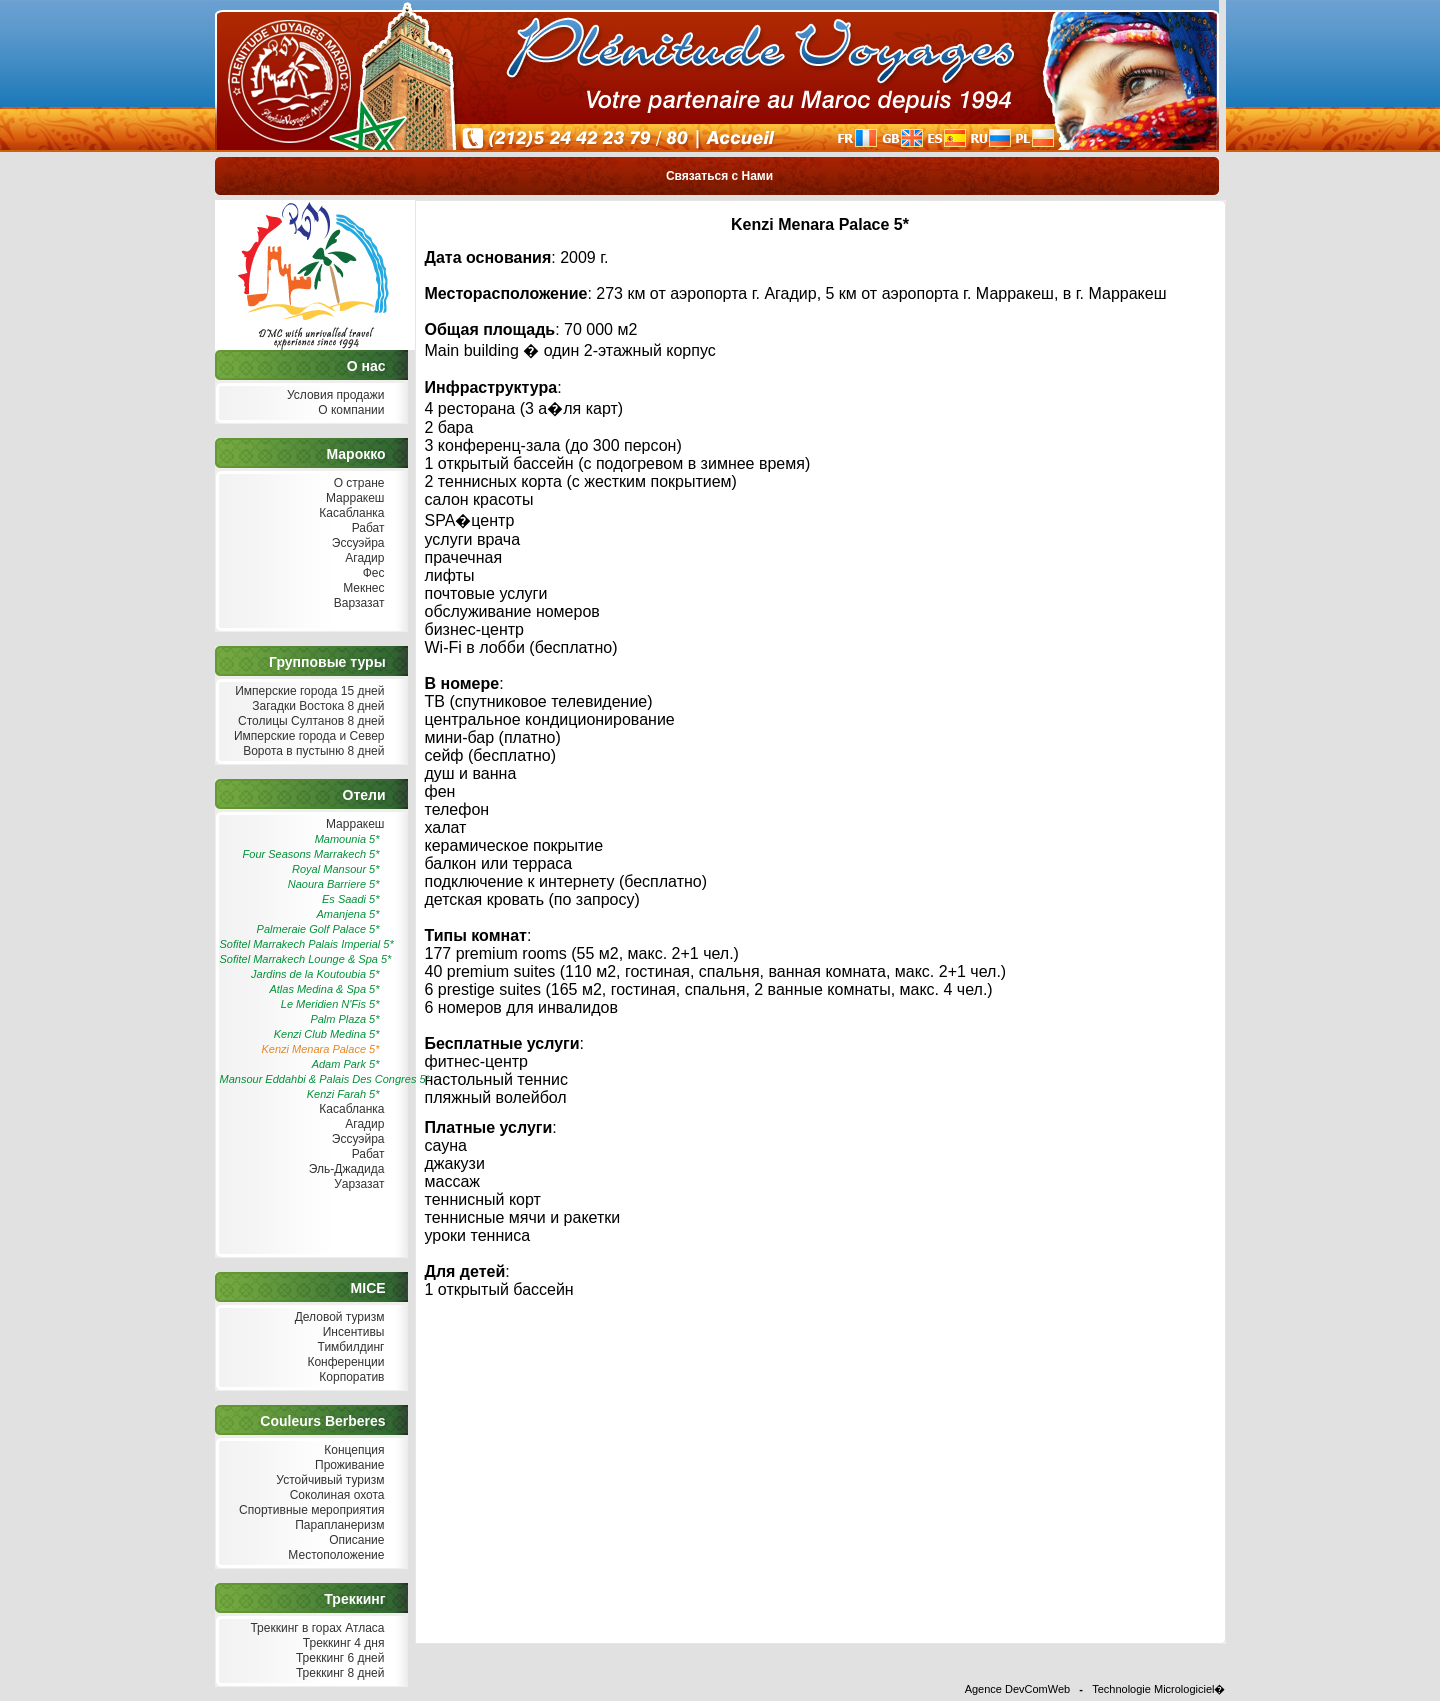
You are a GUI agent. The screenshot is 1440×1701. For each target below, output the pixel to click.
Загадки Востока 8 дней (316, 706)
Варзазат (357, 603)
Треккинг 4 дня (341, 1643)
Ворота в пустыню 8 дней (312, 751)
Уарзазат (357, 1184)
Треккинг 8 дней (338, 1673)
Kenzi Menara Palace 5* (320, 1049)
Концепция (352, 1450)
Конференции (343, 1362)
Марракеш (353, 498)
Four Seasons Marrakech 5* (311, 854)
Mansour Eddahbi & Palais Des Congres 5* (302, 1079)
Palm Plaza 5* (344, 1019)
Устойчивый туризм (328, 1480)
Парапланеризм (338, 1525)
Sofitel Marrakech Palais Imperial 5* (302, 944)
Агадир (363, 558)
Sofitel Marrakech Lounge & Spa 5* (302, 959)
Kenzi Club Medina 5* (327, 1034)
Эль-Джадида (344, 1169)
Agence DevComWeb (1018, 1689)
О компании (349, 410)
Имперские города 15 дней (308, 691)
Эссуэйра (356, 543)
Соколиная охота (334, 1495)
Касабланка (350, 513)
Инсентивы (351, 1332)
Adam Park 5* (346, 1064)
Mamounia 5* (347, 839)
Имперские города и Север (307, 736)
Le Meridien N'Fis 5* (330, 1004)
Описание (355, 1540)
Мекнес (362, 588)
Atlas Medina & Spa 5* (324, 989)
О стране (356, 483)
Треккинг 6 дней (338, 1658)
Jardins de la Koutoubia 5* (315, 974)
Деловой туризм (337, 1317)
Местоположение (334, 1555)
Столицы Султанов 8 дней (309, 721)
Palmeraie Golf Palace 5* (318, 929)
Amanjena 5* (348, 914)
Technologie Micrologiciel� (1158, 1689)
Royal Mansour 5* (335, 869)
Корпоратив (350, 1377)
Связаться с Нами (720, 176)
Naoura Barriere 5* (334, 884)
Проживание (348, 1465)
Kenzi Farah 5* (343, 1094)
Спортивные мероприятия (310, 1510)
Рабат (365, 528)
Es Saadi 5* (350, 899)
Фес (371, 573)
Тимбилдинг (348, 1347)
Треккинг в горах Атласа (315, 1628)
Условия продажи (334, 395)
